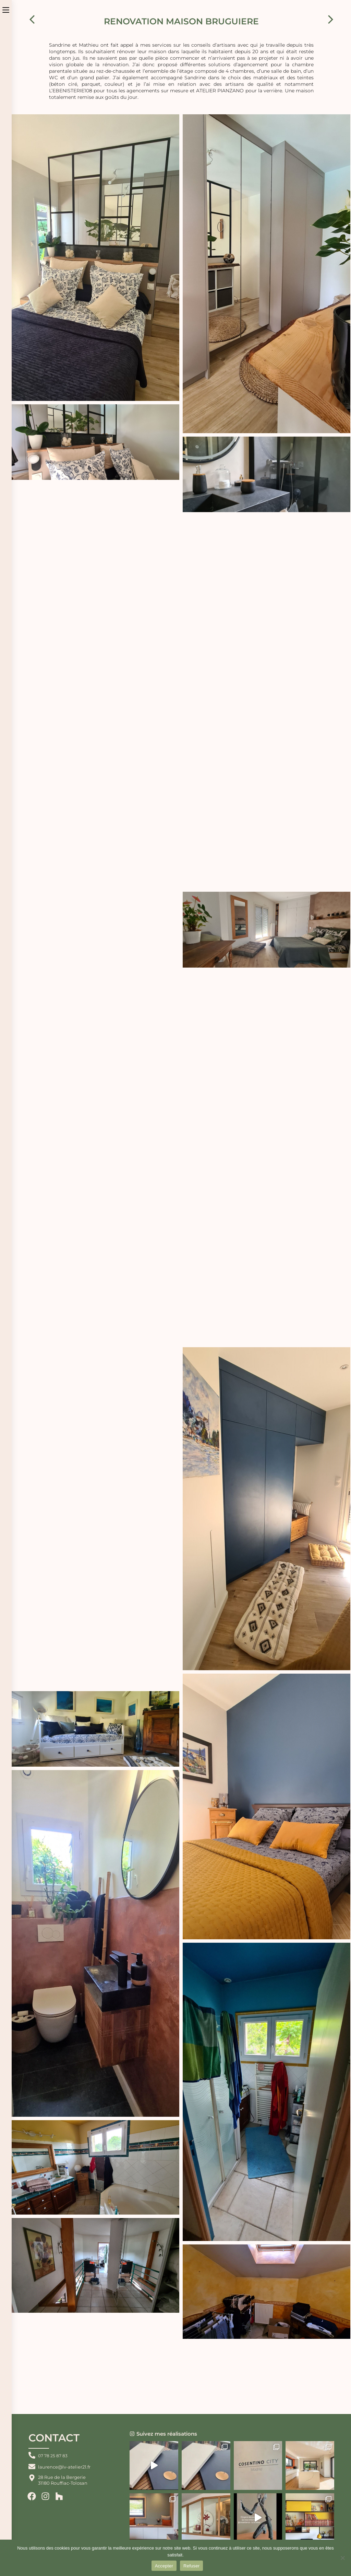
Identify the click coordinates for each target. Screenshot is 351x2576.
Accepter (164, 2565)
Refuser (191, 2565)
